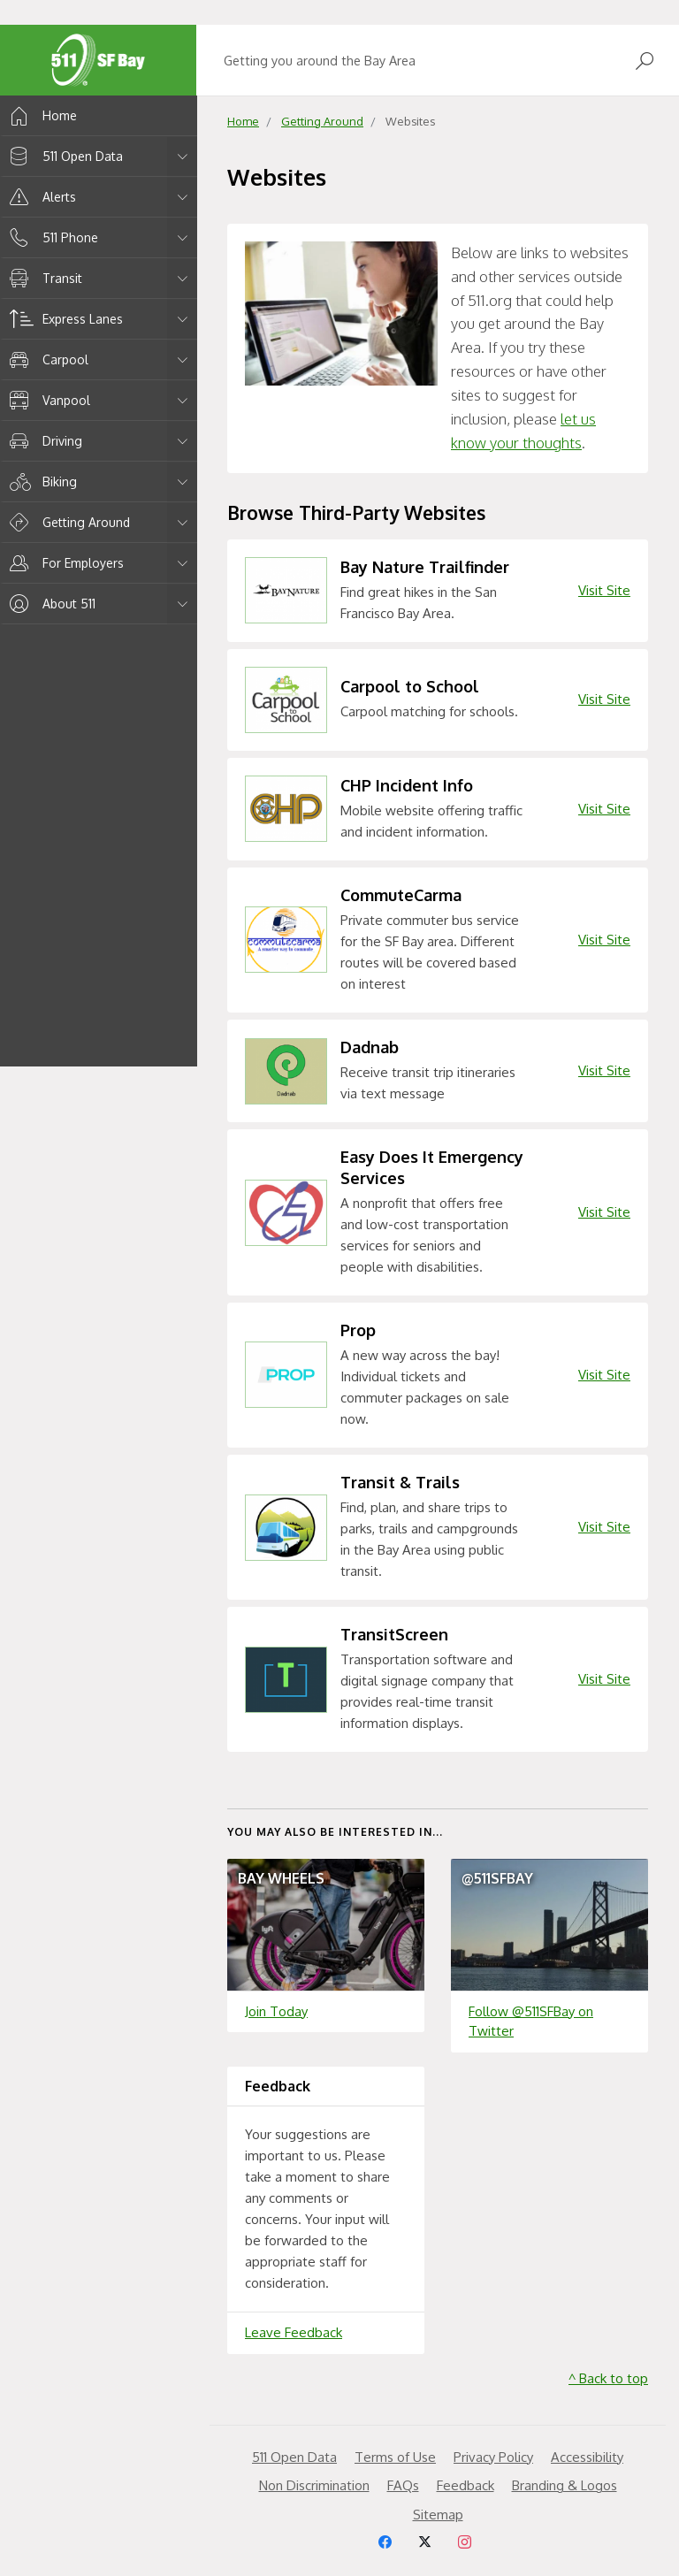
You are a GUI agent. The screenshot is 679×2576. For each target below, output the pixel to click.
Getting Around (67, 522)
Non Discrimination (314, 2485)
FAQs (403, 2485)
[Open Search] (644, 60)
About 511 (49, 603)
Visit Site (604, 590)
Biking (40, 481)
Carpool (46, 359)
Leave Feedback (293, 2332)
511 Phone (51, 237)
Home (40, 115)
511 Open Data (63, 156)
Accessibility (587, 2457)
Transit (43, 278)
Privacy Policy (493, 2457)
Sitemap (438, 2514)
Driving (43, 440)
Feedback (465, 2485)
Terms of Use (395, 2457)
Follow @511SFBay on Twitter (531, 2021)
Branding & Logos (564, 2485)
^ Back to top (608, 2378)
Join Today (276, 2011)
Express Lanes (63, 318)
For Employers (64, 562)
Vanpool (47, 400)
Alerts (40, 196)
